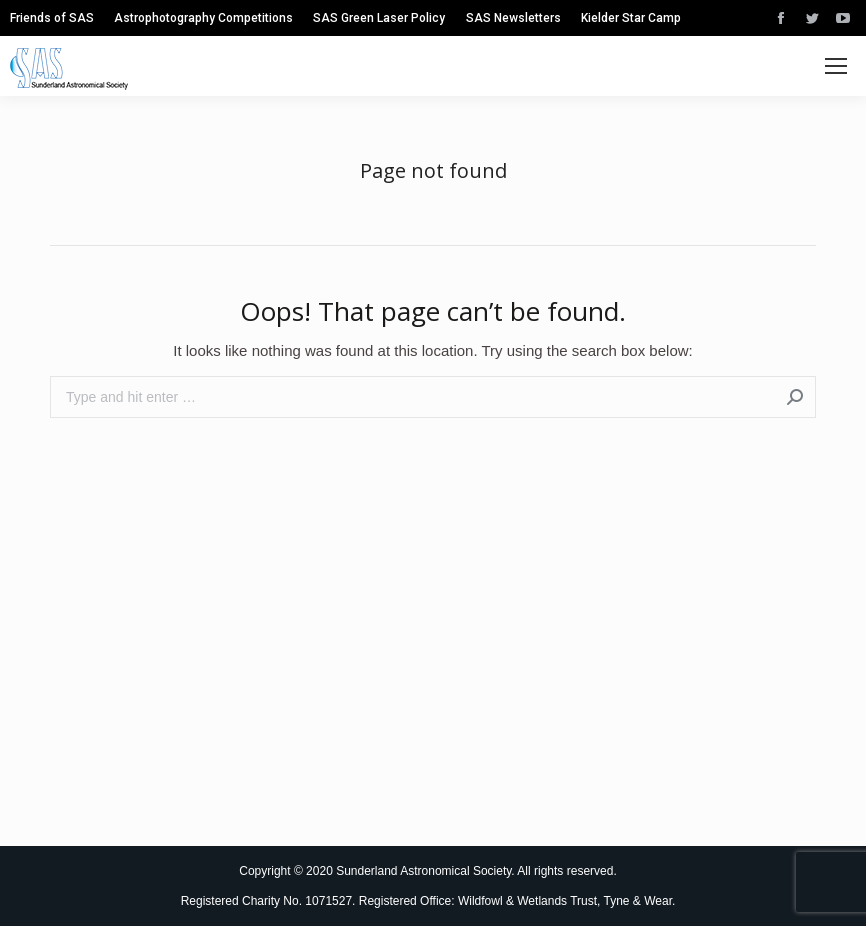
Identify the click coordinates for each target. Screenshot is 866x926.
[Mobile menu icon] (836, 66)
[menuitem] (52, 18)
